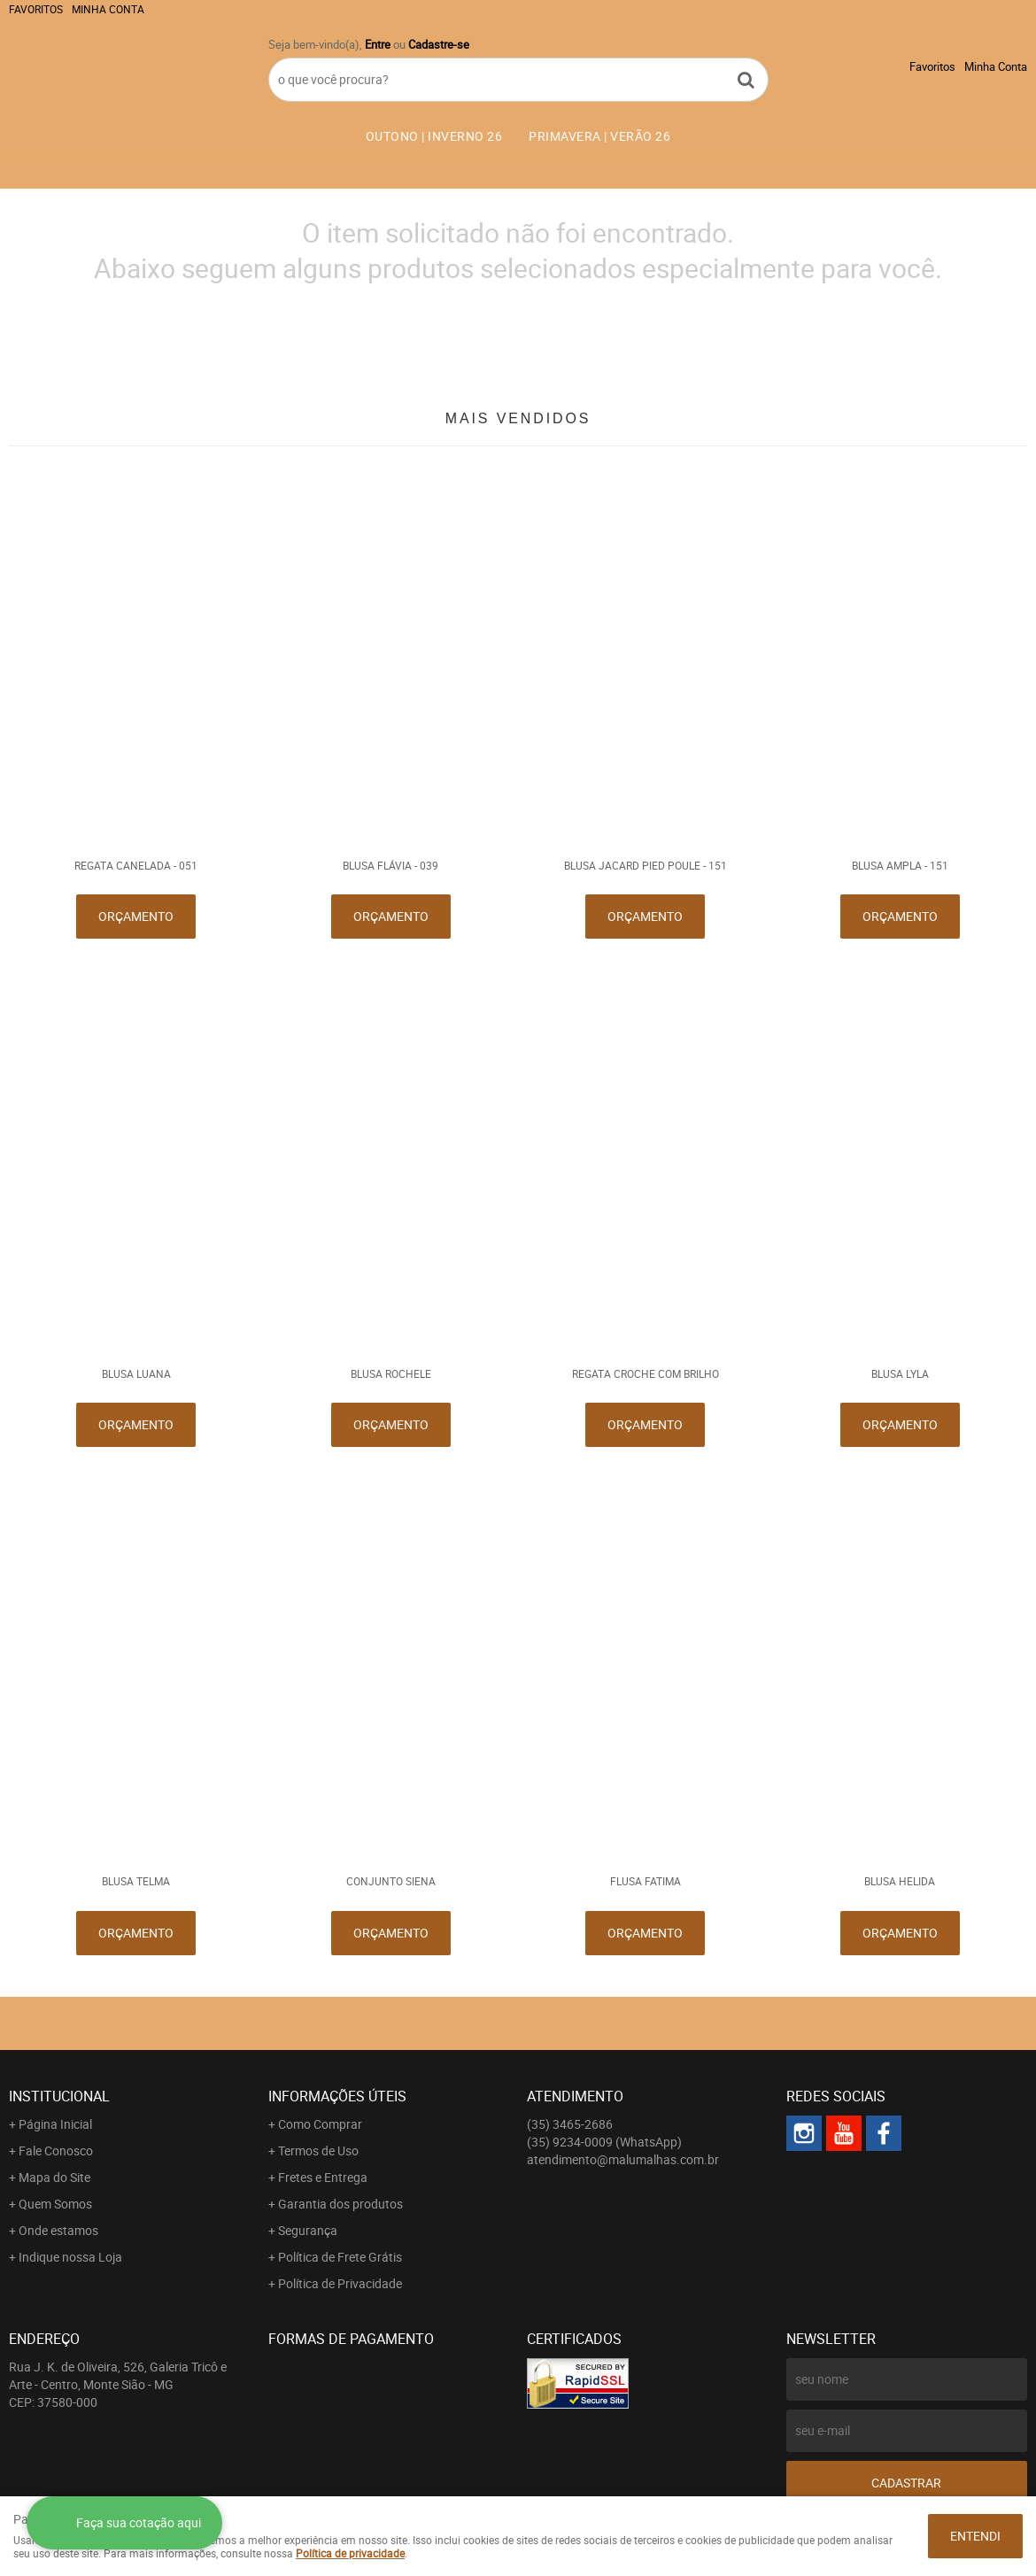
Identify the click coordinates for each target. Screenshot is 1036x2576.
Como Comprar (320, 2124)
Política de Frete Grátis (340, 2256)
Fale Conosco (56, 2150)
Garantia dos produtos (340, 2203)
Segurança (307, 2230)
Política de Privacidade (340, 2283)
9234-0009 (604, 2141)
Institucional (59, 2096)
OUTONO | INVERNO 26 (434, 136)
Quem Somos (55, 2203)
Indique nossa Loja (70, 2256)
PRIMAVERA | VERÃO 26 (599, 136)
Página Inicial (55, 2124)
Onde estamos (58, 2230)
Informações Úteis (337, 2096)
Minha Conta (108, 9)
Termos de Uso (318, 2150)
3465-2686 (570, 2124)
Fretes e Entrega (322, 2177)
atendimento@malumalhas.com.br (623, 2159)
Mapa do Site (54, 2177)
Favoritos (36, 9)
